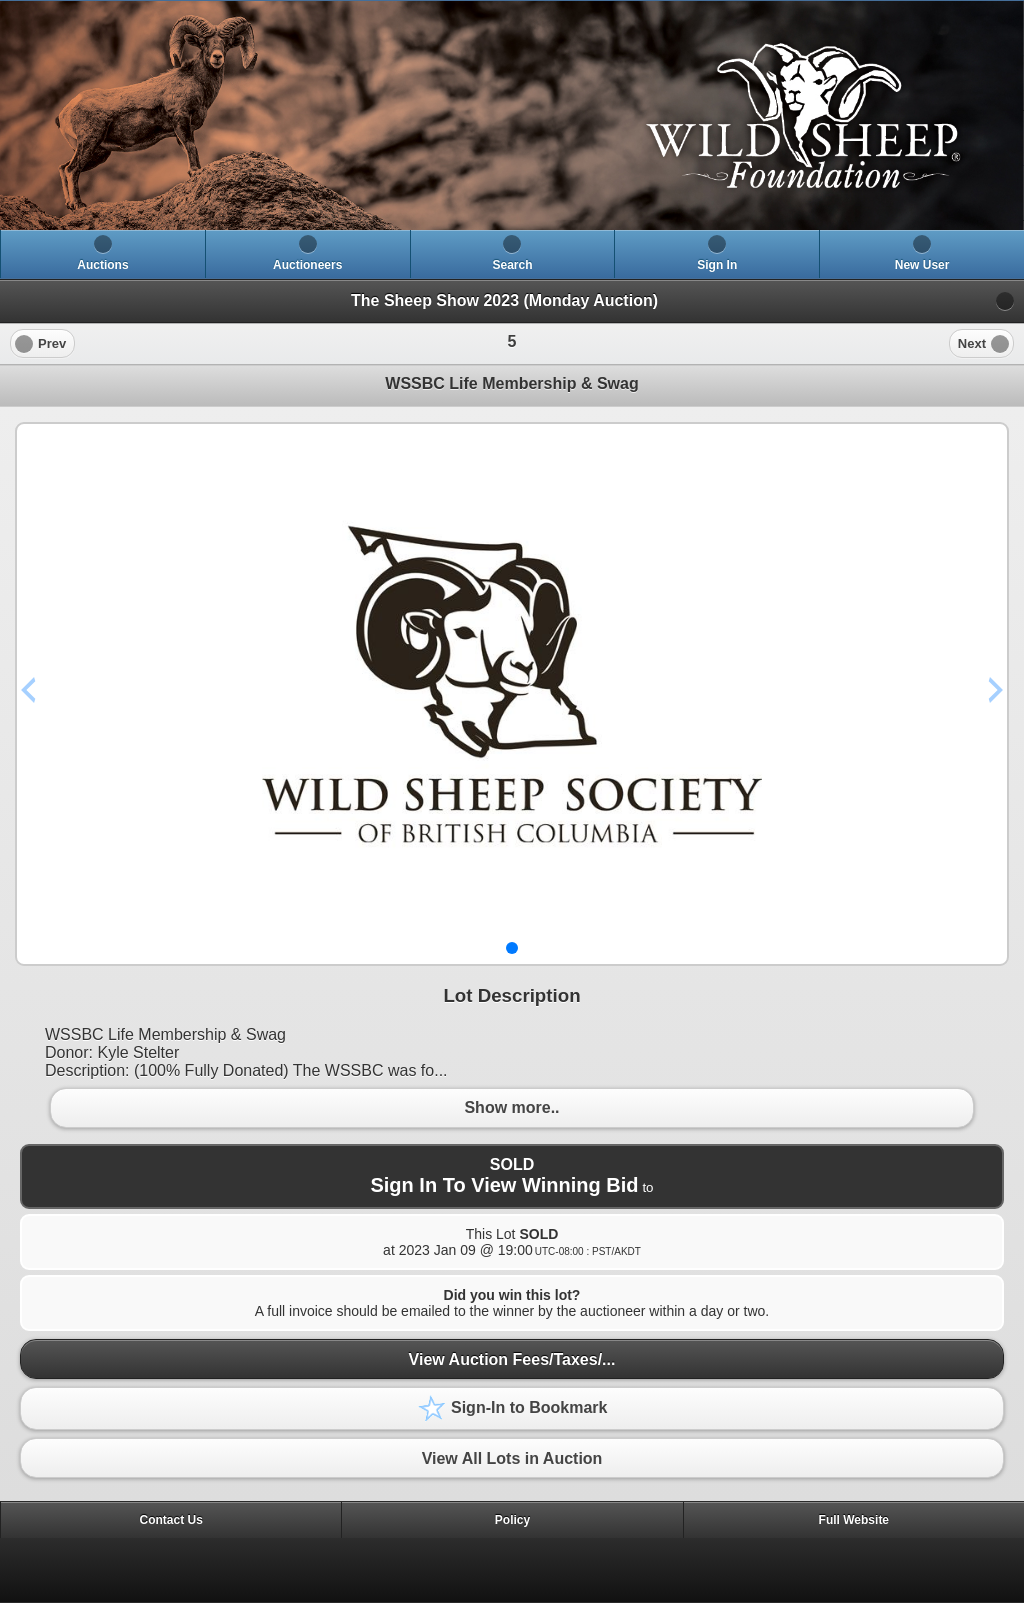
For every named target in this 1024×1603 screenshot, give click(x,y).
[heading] (512, 115)
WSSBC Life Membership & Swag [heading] (511, 383)
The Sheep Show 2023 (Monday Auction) (504, 300)
